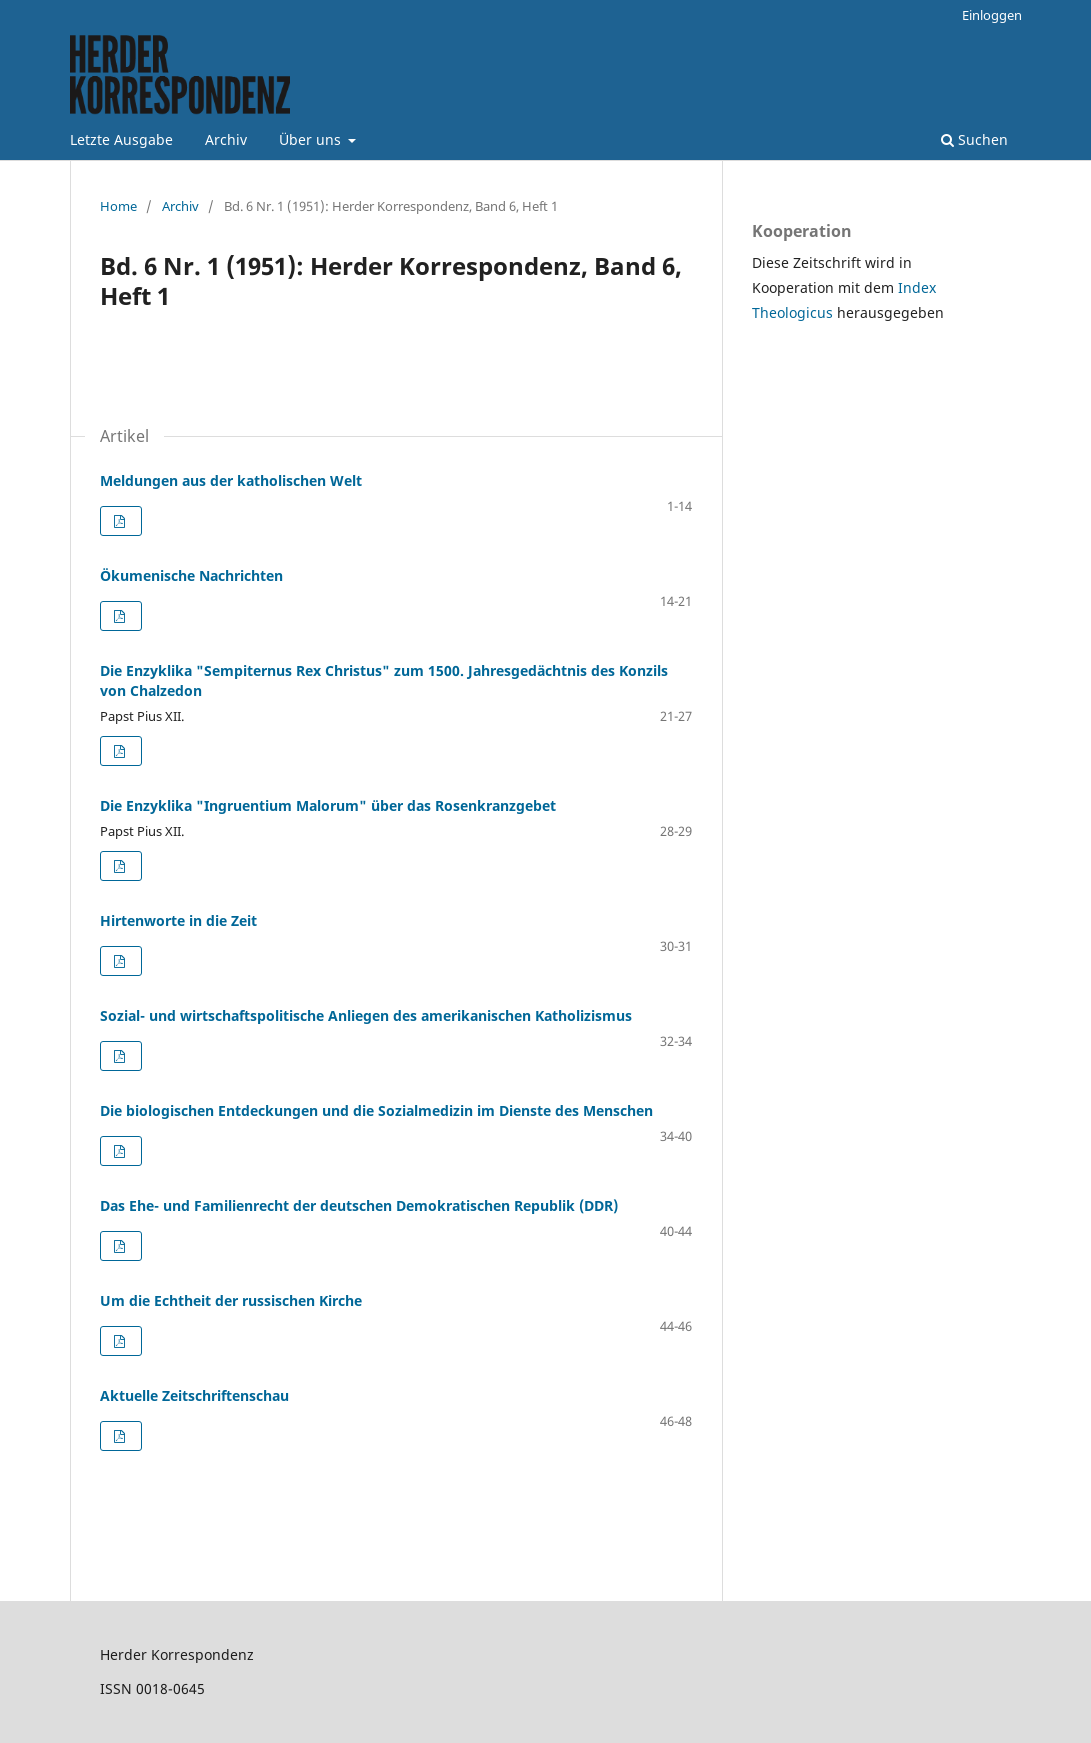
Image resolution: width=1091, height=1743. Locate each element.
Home (118, 206)
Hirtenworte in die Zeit (178, 920)
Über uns (312, 139)
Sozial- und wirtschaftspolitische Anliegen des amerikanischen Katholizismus (366, 1015)
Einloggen (992, 15)
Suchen (974, 139)
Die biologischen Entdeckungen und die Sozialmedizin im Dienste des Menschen (376, 1110)
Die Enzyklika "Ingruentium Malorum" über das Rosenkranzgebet (328, 805)
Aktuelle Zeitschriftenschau (194, 1395)
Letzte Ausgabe (121, 139)
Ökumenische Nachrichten (191, 575)
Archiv (226, 139)
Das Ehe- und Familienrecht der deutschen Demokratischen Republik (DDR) (359, 1205)
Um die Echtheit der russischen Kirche (231, 1300)
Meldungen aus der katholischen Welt (231, 480)
